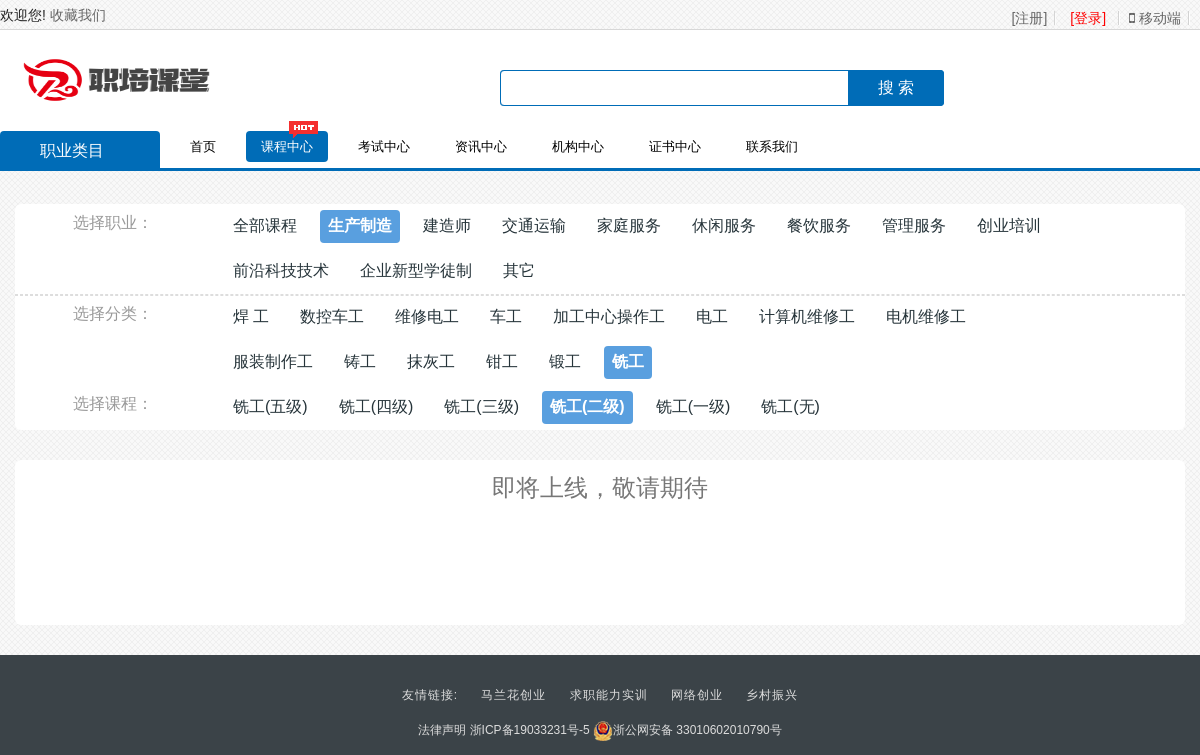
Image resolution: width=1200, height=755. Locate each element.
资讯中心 (481, 146)
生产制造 (360, 225)
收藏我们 (78, 15)
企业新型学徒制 (416, 270)
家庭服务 (629, 225)
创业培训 (1009, 225)
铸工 (360, 361)
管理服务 (914, 225)
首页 (203, 146)
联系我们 (772, 146)
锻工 (565, 361)
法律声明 (442, 730)
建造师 (447, 225)
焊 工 (251, 316)
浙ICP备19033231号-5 (530, 730)
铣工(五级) (270, 406)
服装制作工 (273, 361)
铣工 (628, 361)
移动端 (1155, 18)
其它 (519, 270)
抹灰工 (431, 361)
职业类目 (62, 153)
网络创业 (697, 695)
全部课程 (265, 225)
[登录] (1088, 18)
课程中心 (287, 146)
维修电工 (427, 316)
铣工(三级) (481, 406)
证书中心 (675, 146)
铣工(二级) (587, 406)
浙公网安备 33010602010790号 (687, 730)
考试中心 (384, 146)
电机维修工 (926, 316)
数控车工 (332, 316)
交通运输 (534, 225)
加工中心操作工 (609, 316)
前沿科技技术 (281, 270)
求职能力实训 (609, 695)
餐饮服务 (819, 225)
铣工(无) (790, 406)
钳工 (502, 361)
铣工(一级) (693, 406)
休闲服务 (724, 225)
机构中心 (578, 146)
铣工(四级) (376, 406)
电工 (712, 316)
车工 (506, 316)
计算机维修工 (807, 316)
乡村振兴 (772, 695)
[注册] (1030, 18)
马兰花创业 (513, 695)
